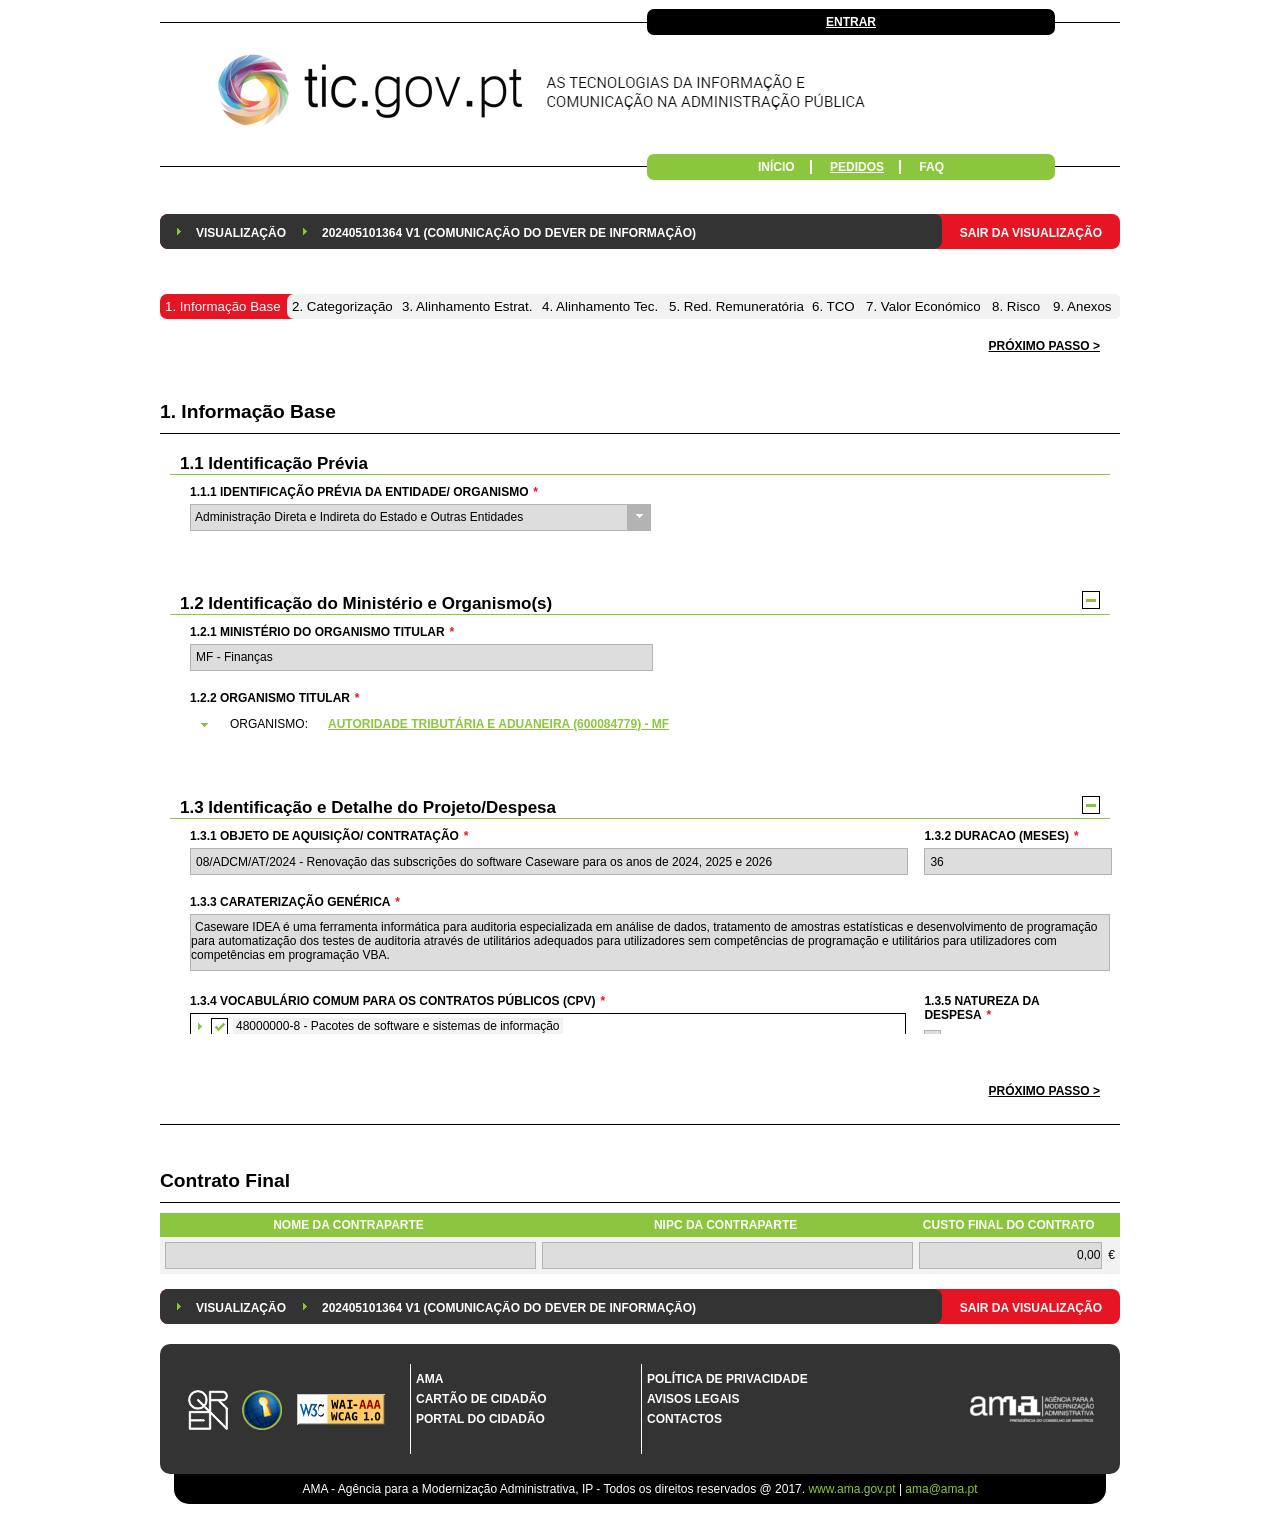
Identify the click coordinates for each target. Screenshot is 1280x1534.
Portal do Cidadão (480, 1419)
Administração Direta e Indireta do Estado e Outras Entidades (359, 517)
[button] (1044, 1091)
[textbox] (421, 657)
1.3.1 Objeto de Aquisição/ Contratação (329, 836)
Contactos (684, 1419)
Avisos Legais (693, 1399)
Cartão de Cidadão (481, 1399)
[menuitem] (241, 231)
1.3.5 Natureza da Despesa (981, 1008)
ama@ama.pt (941, 1489)
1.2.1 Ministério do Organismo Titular (322, 632)
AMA (429, 1379)
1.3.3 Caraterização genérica (295, 902)
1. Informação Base (248, 411)
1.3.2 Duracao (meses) (1001, 836)
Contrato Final (225, 1180)
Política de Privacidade (727, 1379)
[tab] (649, 725)
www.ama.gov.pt (853, 1489)
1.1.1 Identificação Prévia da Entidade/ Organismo (364, 492)
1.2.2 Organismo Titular (274, 698)
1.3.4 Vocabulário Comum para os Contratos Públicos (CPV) (397, 1001)
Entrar (851, 22)
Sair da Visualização (1031, 233)
